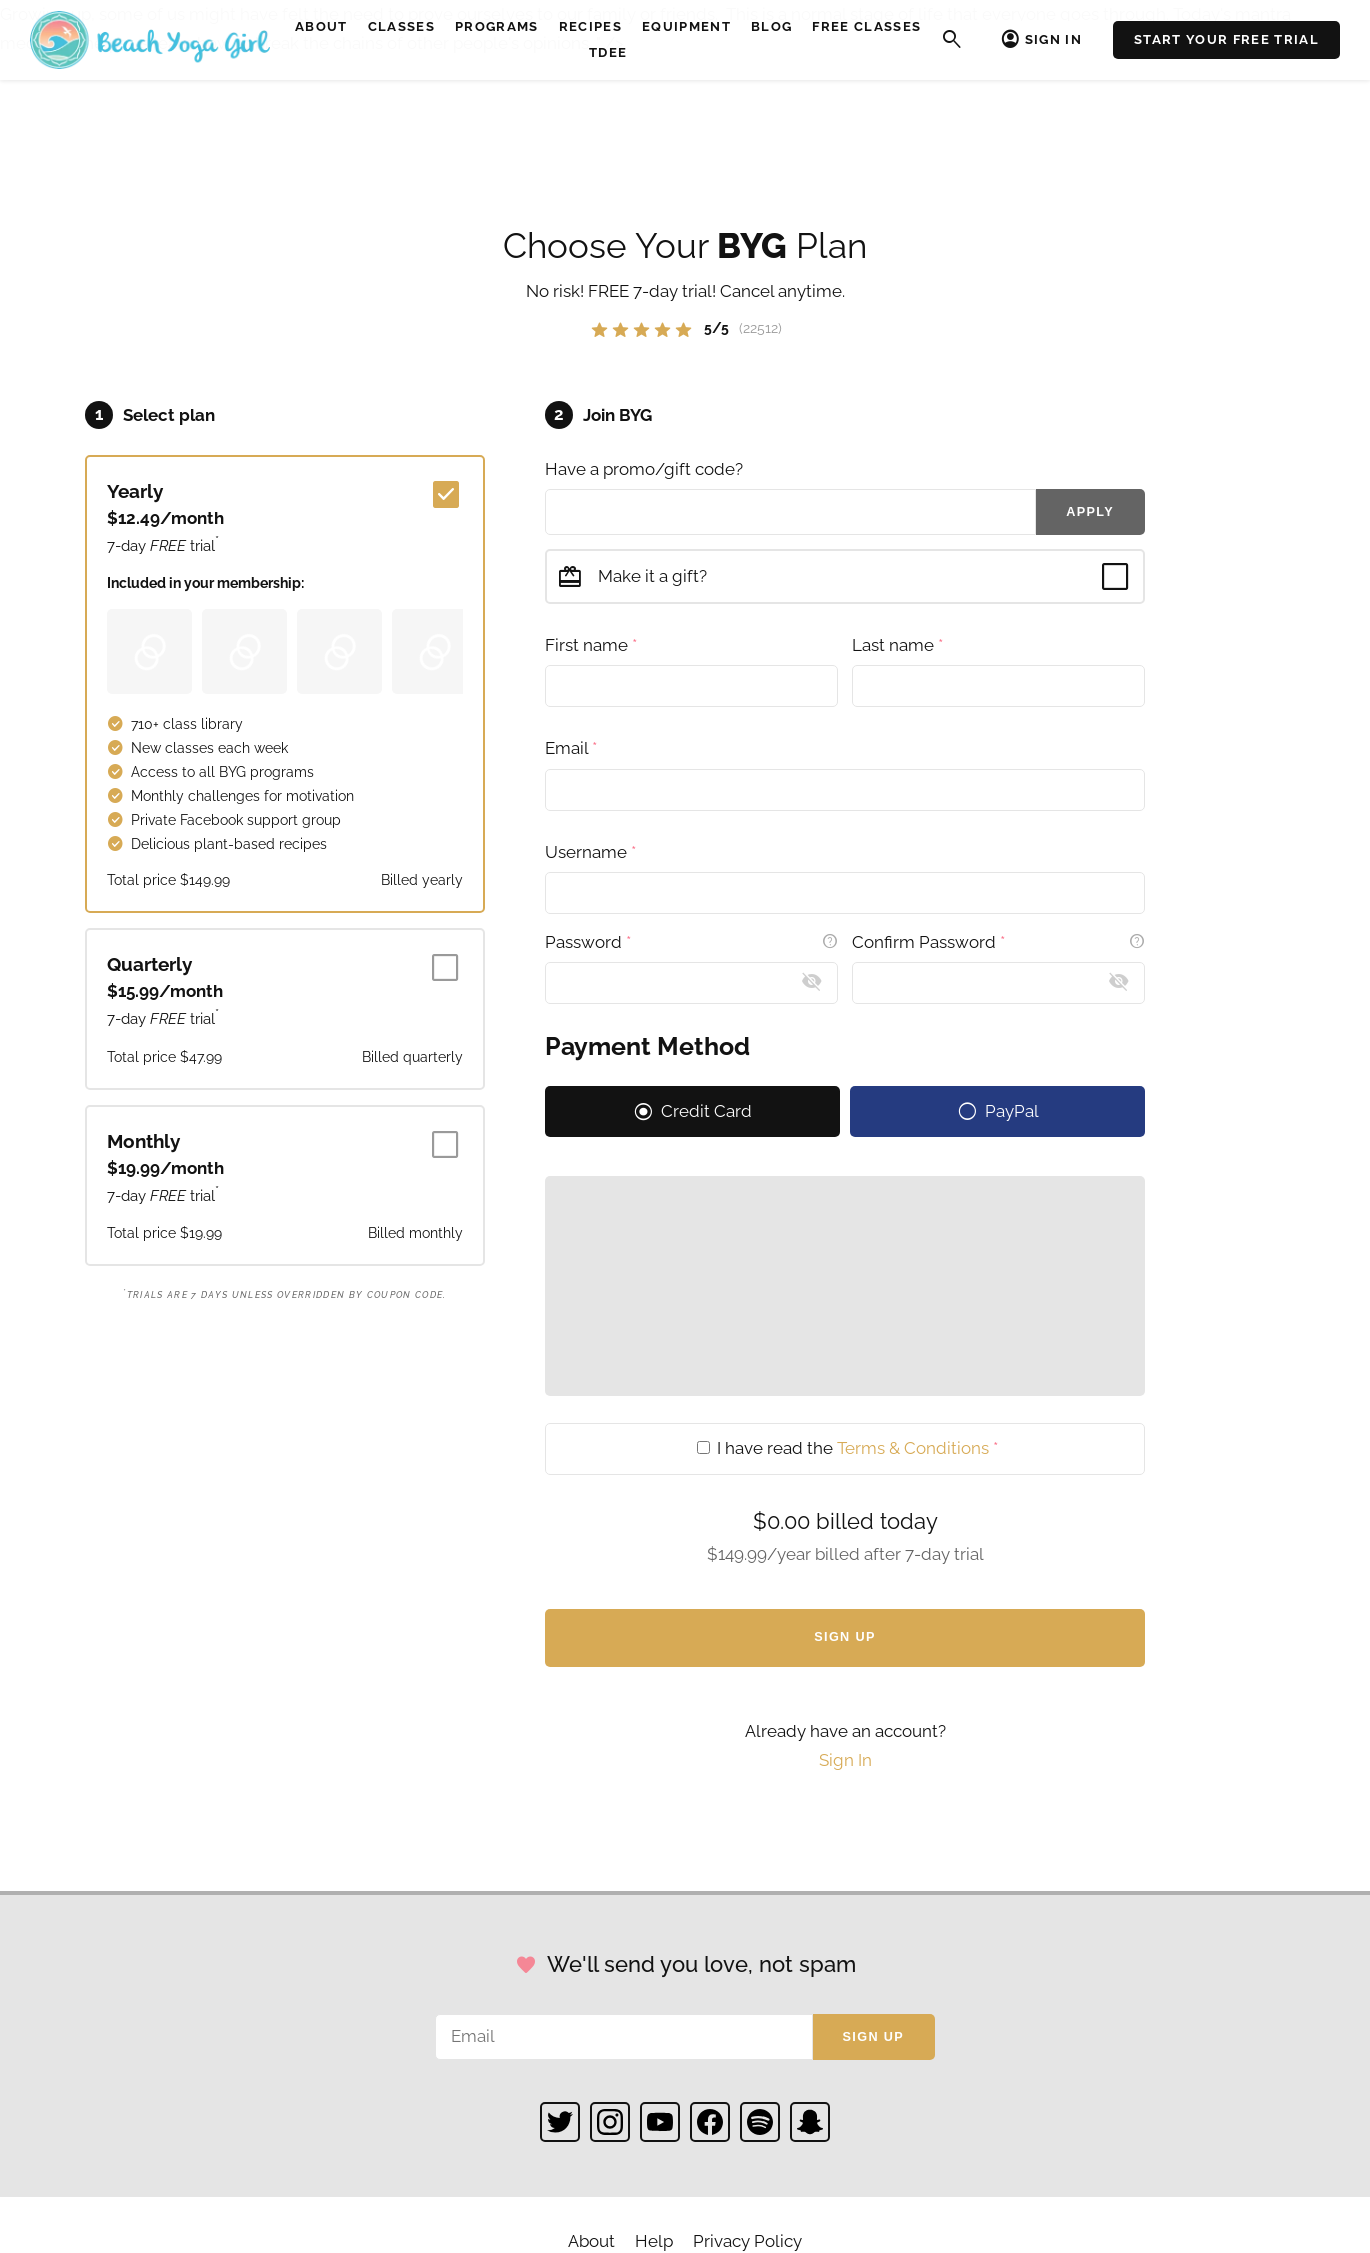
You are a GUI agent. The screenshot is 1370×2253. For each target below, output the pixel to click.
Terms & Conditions (913, 1448)
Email (571, 748)
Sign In (1053, 39)
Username (590, 852)
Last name (897, 645)
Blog (771, 26)
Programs (497, 26)
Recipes (590, 26)
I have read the (847, 1448)
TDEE (608, 52)
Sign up (873, 2037)
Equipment (686, 26)
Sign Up (844, 1637)
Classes (401, 26)
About (321, 26)
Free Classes (866, 26)
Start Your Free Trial (1226, 39)
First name (591, 645)
